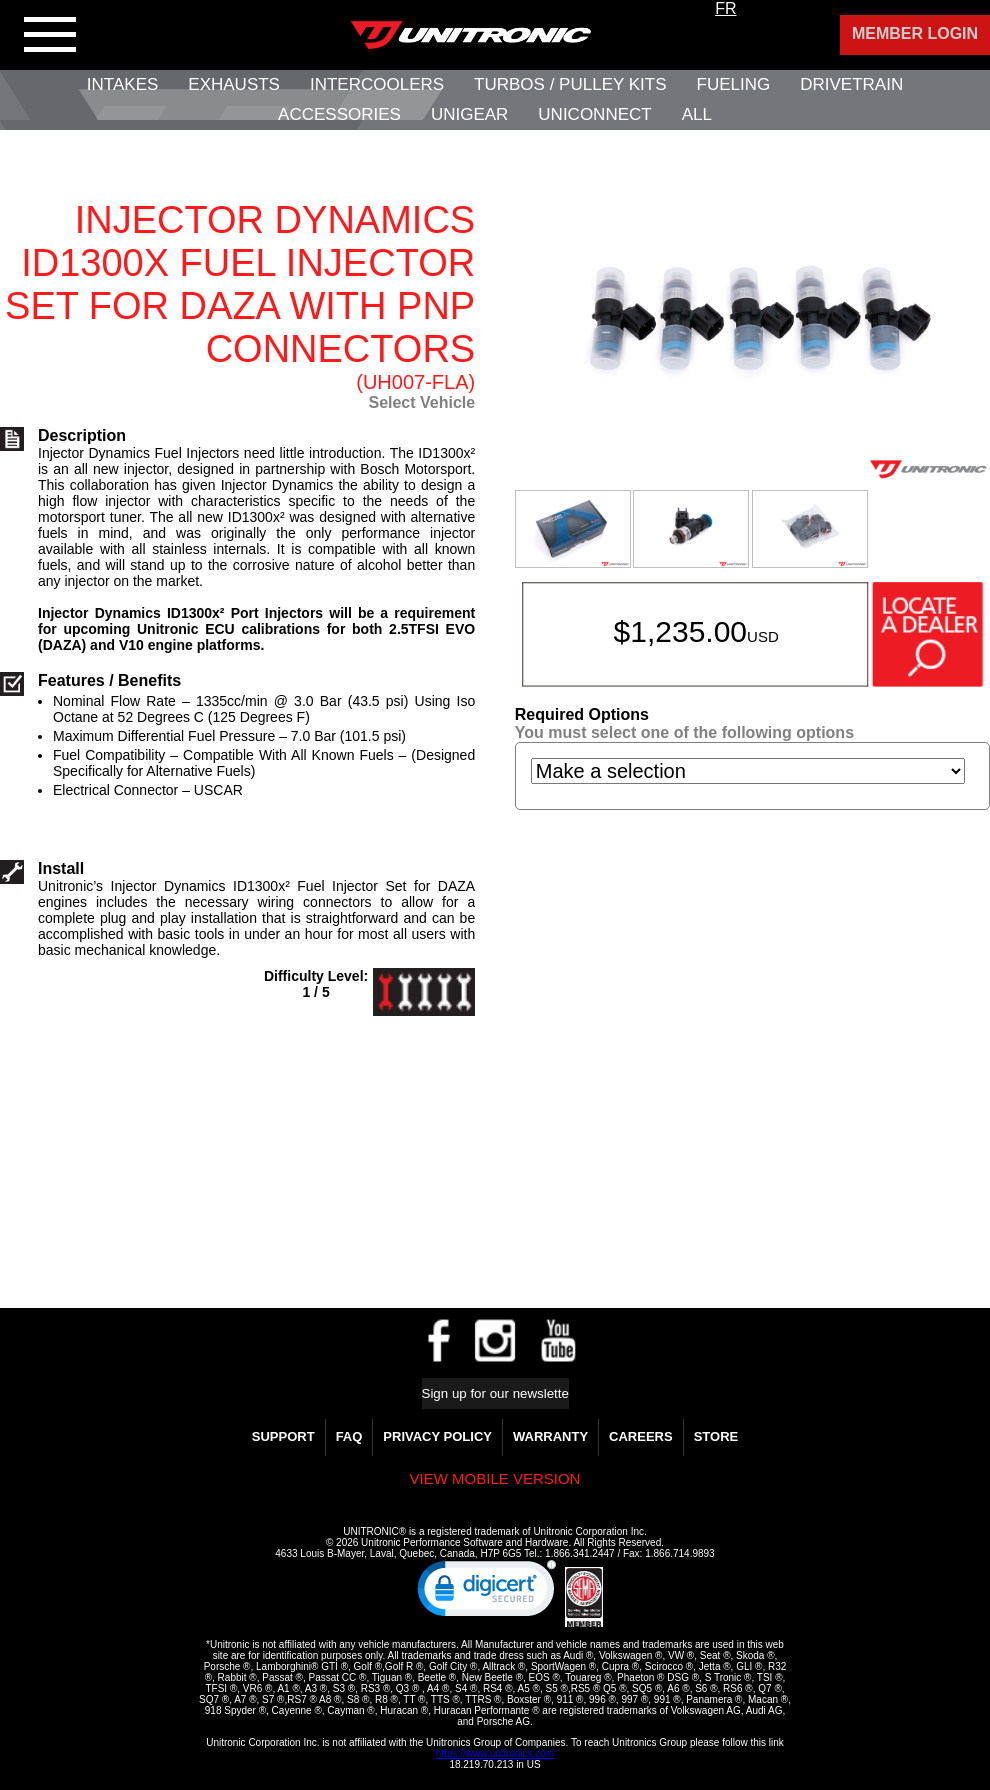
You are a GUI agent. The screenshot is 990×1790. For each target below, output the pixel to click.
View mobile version (495, 1478)
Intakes (122, 84)
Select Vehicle (421, 402)
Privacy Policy (437, 1436)
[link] (487, 1593)
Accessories (339, 114)
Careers (641, 1436)
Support (283, 1436)
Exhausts (234, 84)
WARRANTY (550, 1436)
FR (725, 8)
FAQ (349, 1436)
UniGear (469, 114)
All (697, 114)
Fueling (734, 84)
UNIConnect (594, 114)
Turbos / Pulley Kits (570, 84)
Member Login (915, 33)
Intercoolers (377, 84)
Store (716, 1436)
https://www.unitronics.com (495, 1753)
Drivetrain (851, 84)
